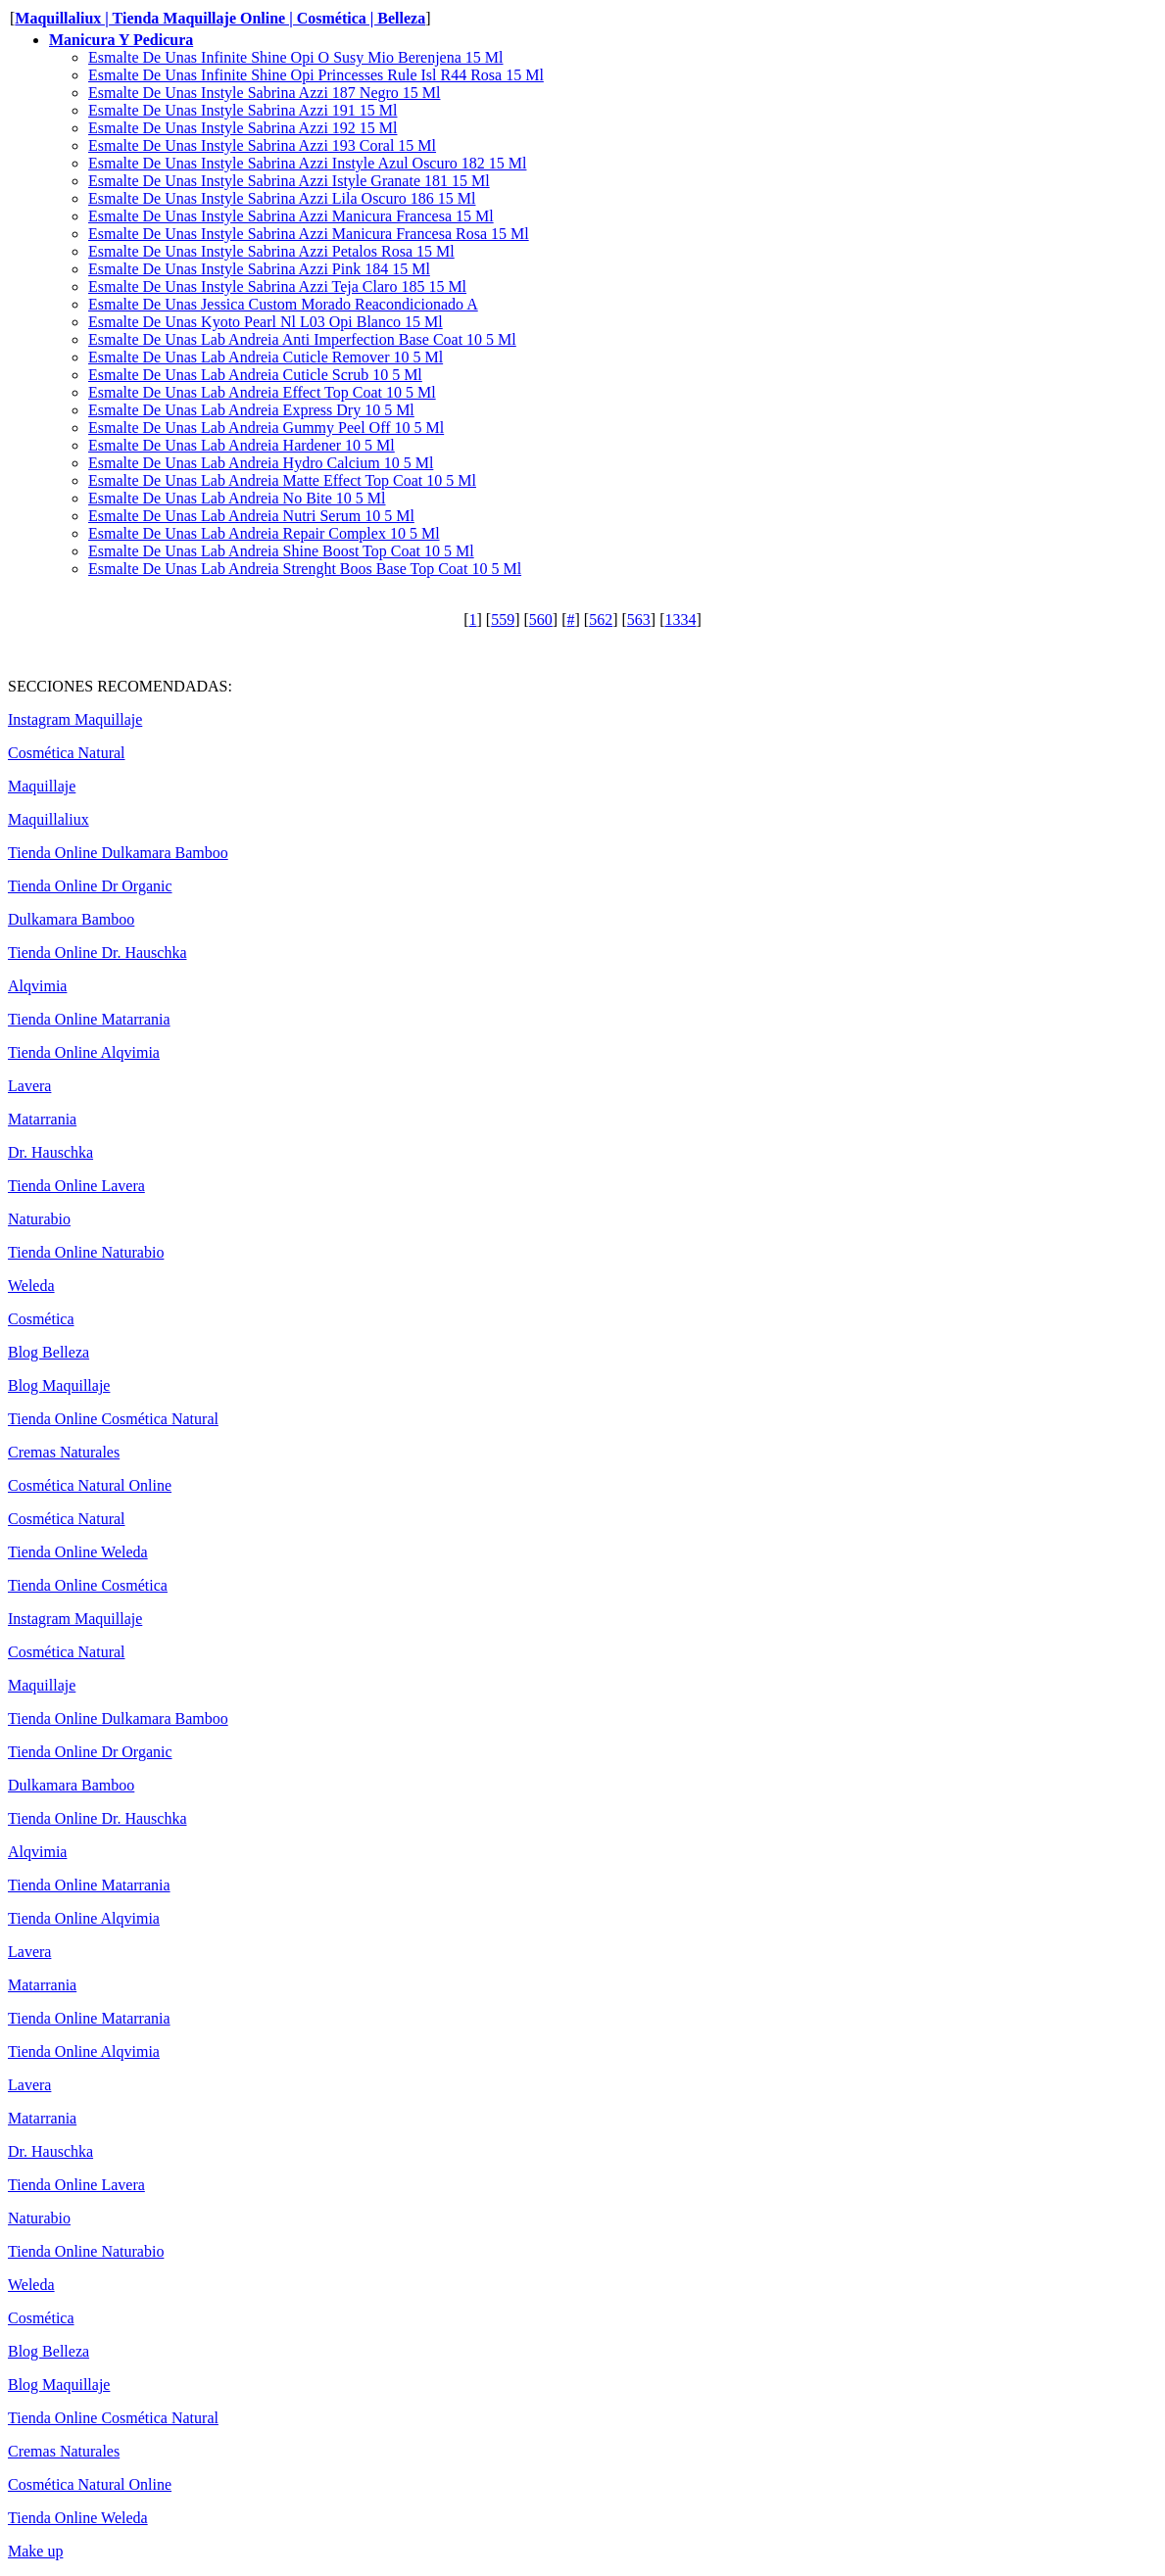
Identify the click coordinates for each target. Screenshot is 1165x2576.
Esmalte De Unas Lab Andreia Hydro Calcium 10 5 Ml (260, 462)
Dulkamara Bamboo (71, 919)
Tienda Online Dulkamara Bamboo (118, 852)
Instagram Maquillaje (75, 719)
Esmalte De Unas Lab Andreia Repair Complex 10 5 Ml (264, 533)
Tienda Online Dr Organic (90, 886)
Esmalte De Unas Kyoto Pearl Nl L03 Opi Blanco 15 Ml (265, 321)
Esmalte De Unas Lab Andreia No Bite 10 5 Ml (237, 498)
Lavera (29, 1085)
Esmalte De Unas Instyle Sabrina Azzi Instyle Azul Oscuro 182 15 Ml (307, 163)
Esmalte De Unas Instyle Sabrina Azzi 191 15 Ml (243, 110)
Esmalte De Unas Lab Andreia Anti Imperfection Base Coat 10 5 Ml (302, 339)
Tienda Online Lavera (76, 1185)
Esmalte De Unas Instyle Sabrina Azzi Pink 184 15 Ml (259, 269)
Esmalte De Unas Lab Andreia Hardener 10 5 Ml (241, 445)
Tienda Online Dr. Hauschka (97, 952)
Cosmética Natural (66, 752)
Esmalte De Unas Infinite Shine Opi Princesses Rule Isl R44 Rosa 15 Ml (316, 75)
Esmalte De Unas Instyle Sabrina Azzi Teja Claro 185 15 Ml (277, 286)
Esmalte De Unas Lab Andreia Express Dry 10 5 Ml (251, 410)
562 (600, 619)
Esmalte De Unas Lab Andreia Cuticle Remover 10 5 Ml (265, 357)
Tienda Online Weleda (78, 1552)
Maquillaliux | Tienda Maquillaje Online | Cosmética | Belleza (220, 18)
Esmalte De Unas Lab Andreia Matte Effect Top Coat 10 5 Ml (282, 480)
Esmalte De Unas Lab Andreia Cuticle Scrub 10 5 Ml (255, 374)
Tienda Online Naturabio (86, 1252)
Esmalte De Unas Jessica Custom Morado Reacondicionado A (283, 304)
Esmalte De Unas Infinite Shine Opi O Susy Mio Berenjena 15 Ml (296, 57)
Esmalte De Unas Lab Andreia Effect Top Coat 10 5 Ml (262, 392)
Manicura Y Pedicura (121, 39)
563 (639, 619)
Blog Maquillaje (59, 1385)
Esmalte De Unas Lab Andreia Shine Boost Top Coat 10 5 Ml (281, 551)
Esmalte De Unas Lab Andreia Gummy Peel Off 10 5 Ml (266, 427)
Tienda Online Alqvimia (84, 1052)
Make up (35, 2551)
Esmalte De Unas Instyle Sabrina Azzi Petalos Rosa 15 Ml (271, 251)
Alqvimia (37, 986)
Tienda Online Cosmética (88, 1585)
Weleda (31, 1285)
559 (502, 619)
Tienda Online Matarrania (89, 1019)
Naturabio (39, 1219)
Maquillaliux (48, 819)
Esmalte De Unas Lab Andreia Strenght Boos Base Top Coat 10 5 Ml (304, 568)
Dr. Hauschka (50, 1152)
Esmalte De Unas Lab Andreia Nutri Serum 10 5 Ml (251, 515)
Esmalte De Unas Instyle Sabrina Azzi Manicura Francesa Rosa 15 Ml (308, 233)
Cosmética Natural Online (89, 1485)
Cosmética (41, 1319)
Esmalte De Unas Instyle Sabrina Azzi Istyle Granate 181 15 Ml (289, 180)
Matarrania (42, 1119)
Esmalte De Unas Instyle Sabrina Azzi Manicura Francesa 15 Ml (291, 216)
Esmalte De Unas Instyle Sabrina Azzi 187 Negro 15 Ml (264, 92)
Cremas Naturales (64, 1452)
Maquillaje (41, 786)
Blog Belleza (48, 1352)
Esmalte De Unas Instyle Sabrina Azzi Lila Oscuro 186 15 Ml (281, 198)
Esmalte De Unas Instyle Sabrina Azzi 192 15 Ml (243, 127)
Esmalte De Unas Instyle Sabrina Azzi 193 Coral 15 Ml (262, 145)
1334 (680, 619)
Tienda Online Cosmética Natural (113, 1418)
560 (541, 619)
